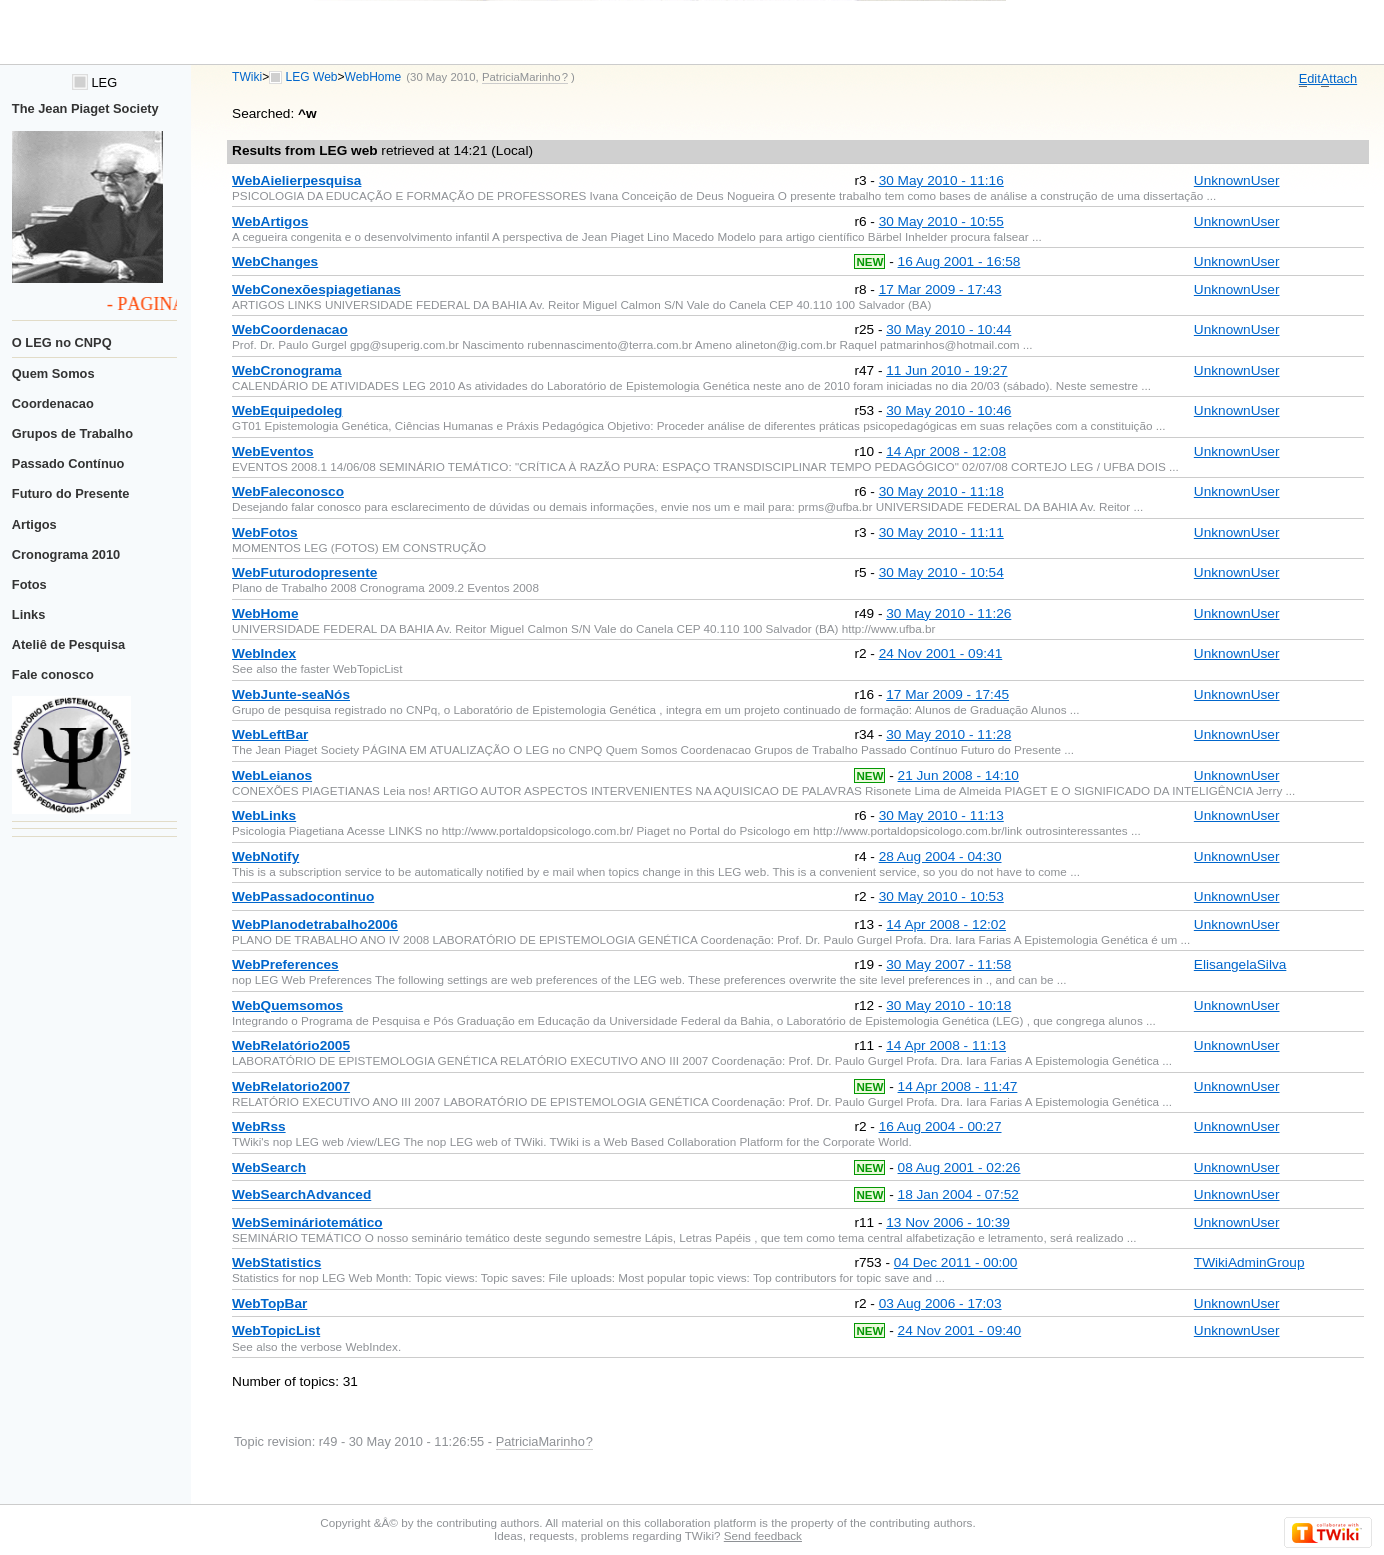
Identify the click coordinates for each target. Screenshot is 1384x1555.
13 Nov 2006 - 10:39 (948, 1222)
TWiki (247, 77)
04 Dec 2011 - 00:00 (956, 1262)
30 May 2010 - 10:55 (941, 221)
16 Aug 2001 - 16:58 (959, 261)
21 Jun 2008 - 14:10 (958, 775)
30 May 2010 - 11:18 (941, 491)
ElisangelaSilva (1240, 964)
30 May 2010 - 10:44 (948, 329)
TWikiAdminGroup (1249, 1262)
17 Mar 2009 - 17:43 (940, 289)
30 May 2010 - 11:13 (941, 815)
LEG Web (312, 77)
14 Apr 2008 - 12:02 (946, 924)
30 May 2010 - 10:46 (948, 410)
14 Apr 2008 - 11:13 (946, 1045)
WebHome (373, 77)
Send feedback (763, 1535)
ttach (1339, 79)
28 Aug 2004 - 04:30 (940, 856)
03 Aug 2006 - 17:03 (940, 1303)
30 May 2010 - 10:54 (941, 572)
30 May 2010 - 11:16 (941, 180)
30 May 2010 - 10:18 (948, 1005)
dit (1310, 79)
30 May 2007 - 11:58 (948, 964)
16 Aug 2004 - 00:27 (940, 1126)
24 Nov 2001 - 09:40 (960, 1330)
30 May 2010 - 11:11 (941, 532)
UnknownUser (1237, 180)
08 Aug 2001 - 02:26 (959, 1167)
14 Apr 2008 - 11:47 (958, 1086)
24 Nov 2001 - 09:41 (941, 653)
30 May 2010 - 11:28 (948, 734)
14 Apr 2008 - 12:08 (946, 451)
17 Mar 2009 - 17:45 (947, 694)
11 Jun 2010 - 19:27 (946, 370)
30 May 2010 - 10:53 (941, 896)
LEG (94, 82)
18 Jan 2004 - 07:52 (958, 1194)
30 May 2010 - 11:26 (948, 613)
